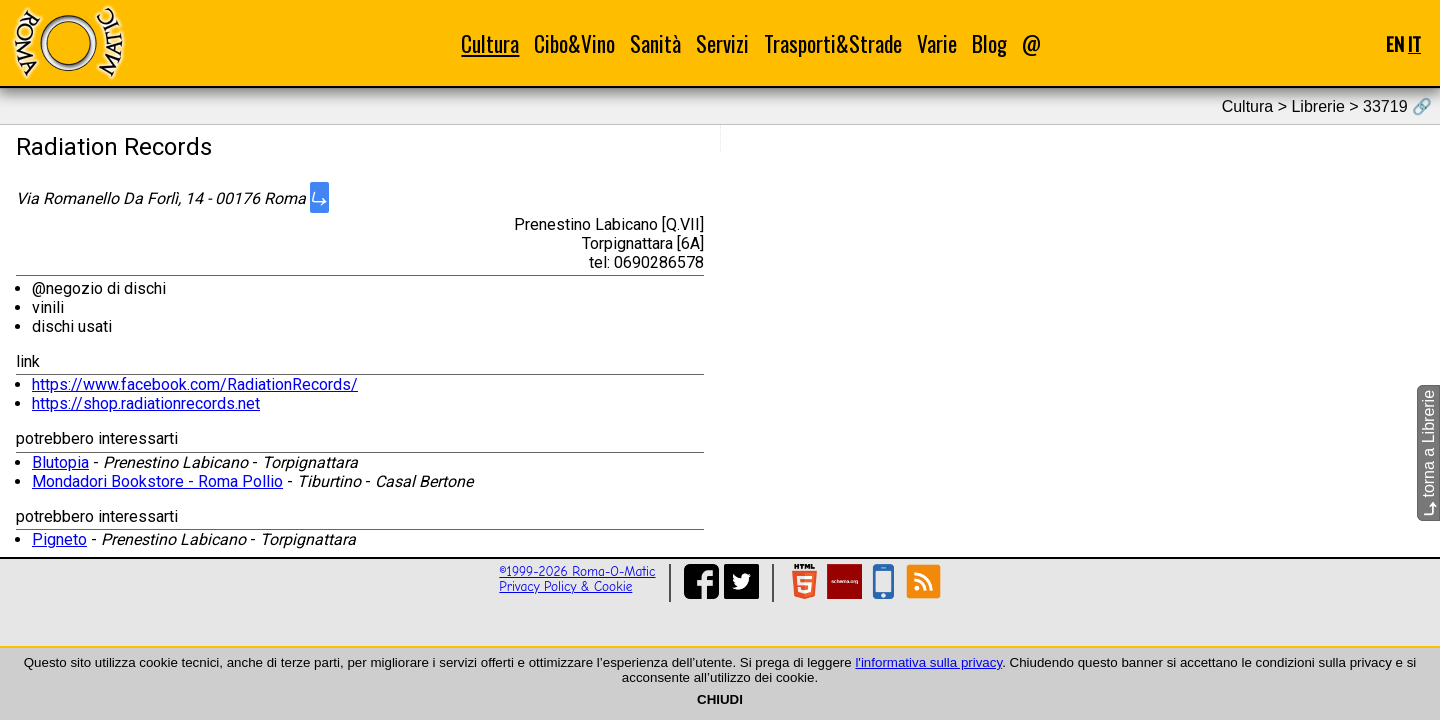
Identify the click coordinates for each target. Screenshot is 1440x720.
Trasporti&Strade (833, 43)
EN (1395, 43)
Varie (937, 43)
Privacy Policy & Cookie (565, 586)
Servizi (722, 43)
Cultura (490, 43)
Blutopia (60, 462)
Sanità (655, 43)
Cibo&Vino (574, 43)
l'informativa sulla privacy (928, 662)
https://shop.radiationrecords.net (146, 403)
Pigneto (59, 539)
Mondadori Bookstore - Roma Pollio (157, 481)
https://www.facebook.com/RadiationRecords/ (195, 384)
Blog (989, 43)
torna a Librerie (1428, 453)
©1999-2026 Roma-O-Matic (577, 571)
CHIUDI (720, 699)
